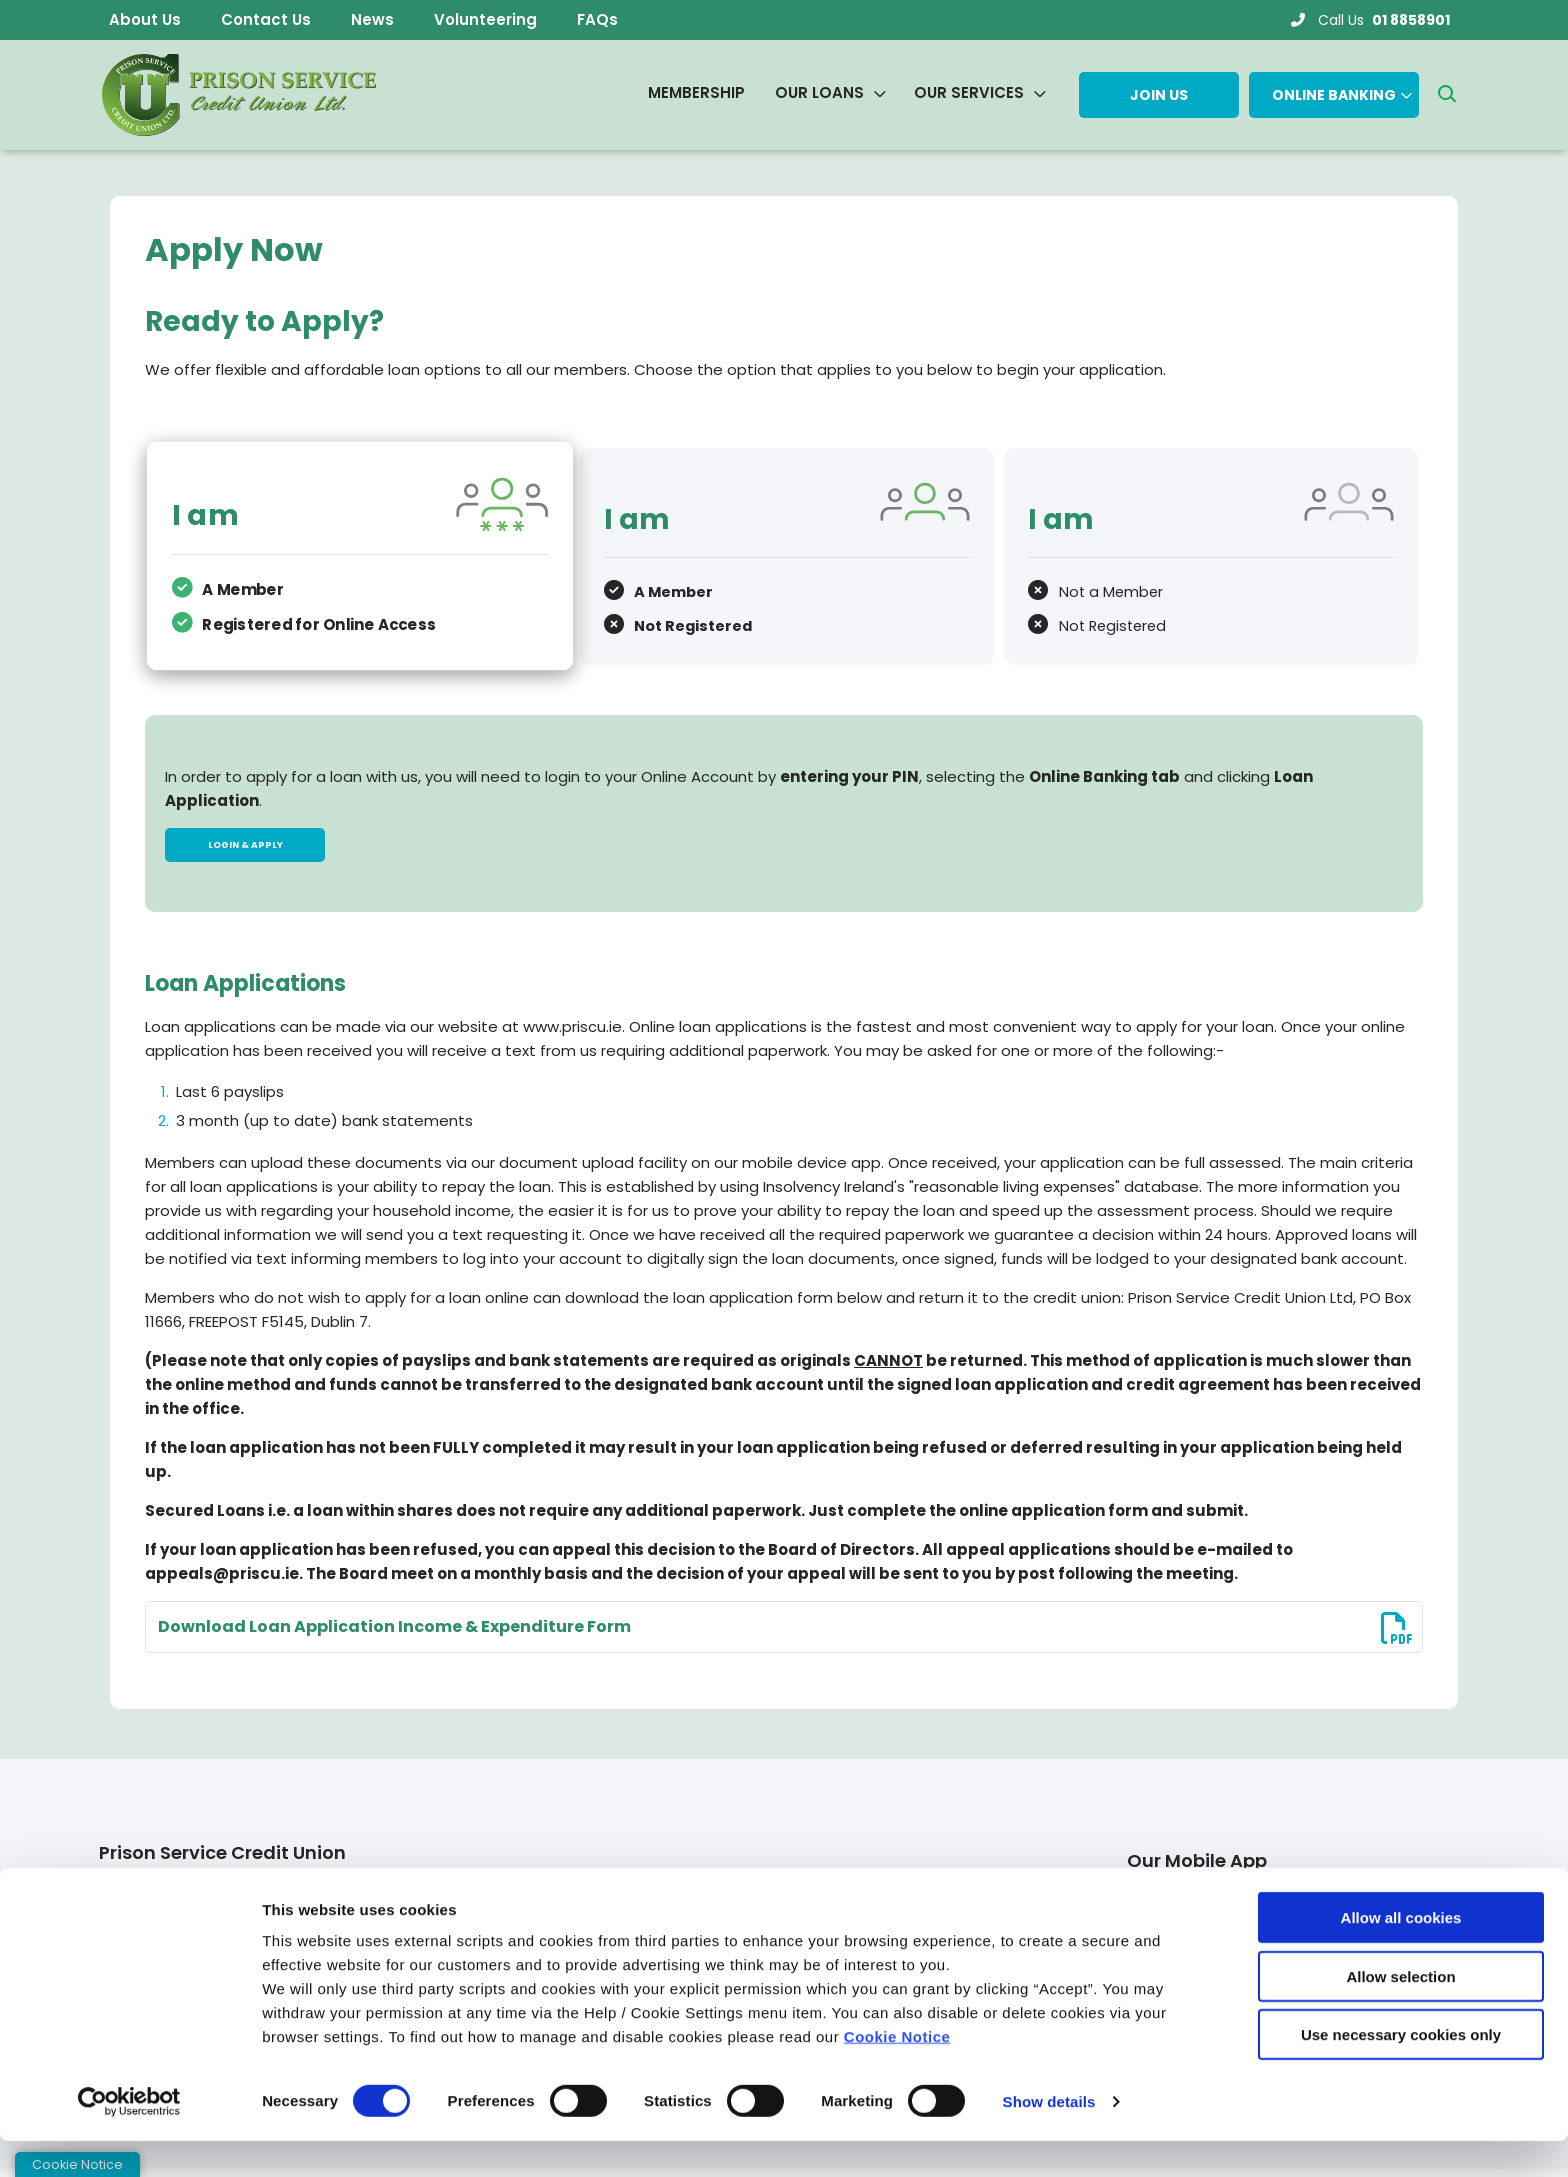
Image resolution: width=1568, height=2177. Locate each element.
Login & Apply (245, 845)
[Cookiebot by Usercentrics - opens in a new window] (129, 2138)
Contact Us (266, 19)
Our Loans (819, 92)
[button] (1446, 95)
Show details (1049, 2137)
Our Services (969, 92)
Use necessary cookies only (1401, 2070)
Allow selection (1400, 2012)
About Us (145, 19)
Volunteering (485, 19)
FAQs (597, 19)
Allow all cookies (1401, 1953)
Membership (696, 92)
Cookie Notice (897, 2072)
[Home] (236, 95)
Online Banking (1334, 95)
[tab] (358, 555)
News (372, 19)
